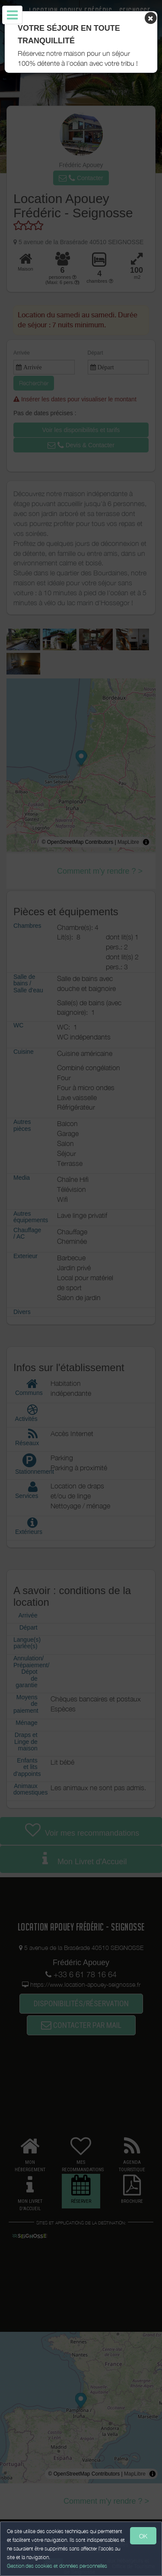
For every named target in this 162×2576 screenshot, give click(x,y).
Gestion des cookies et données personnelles (57, 2566)
